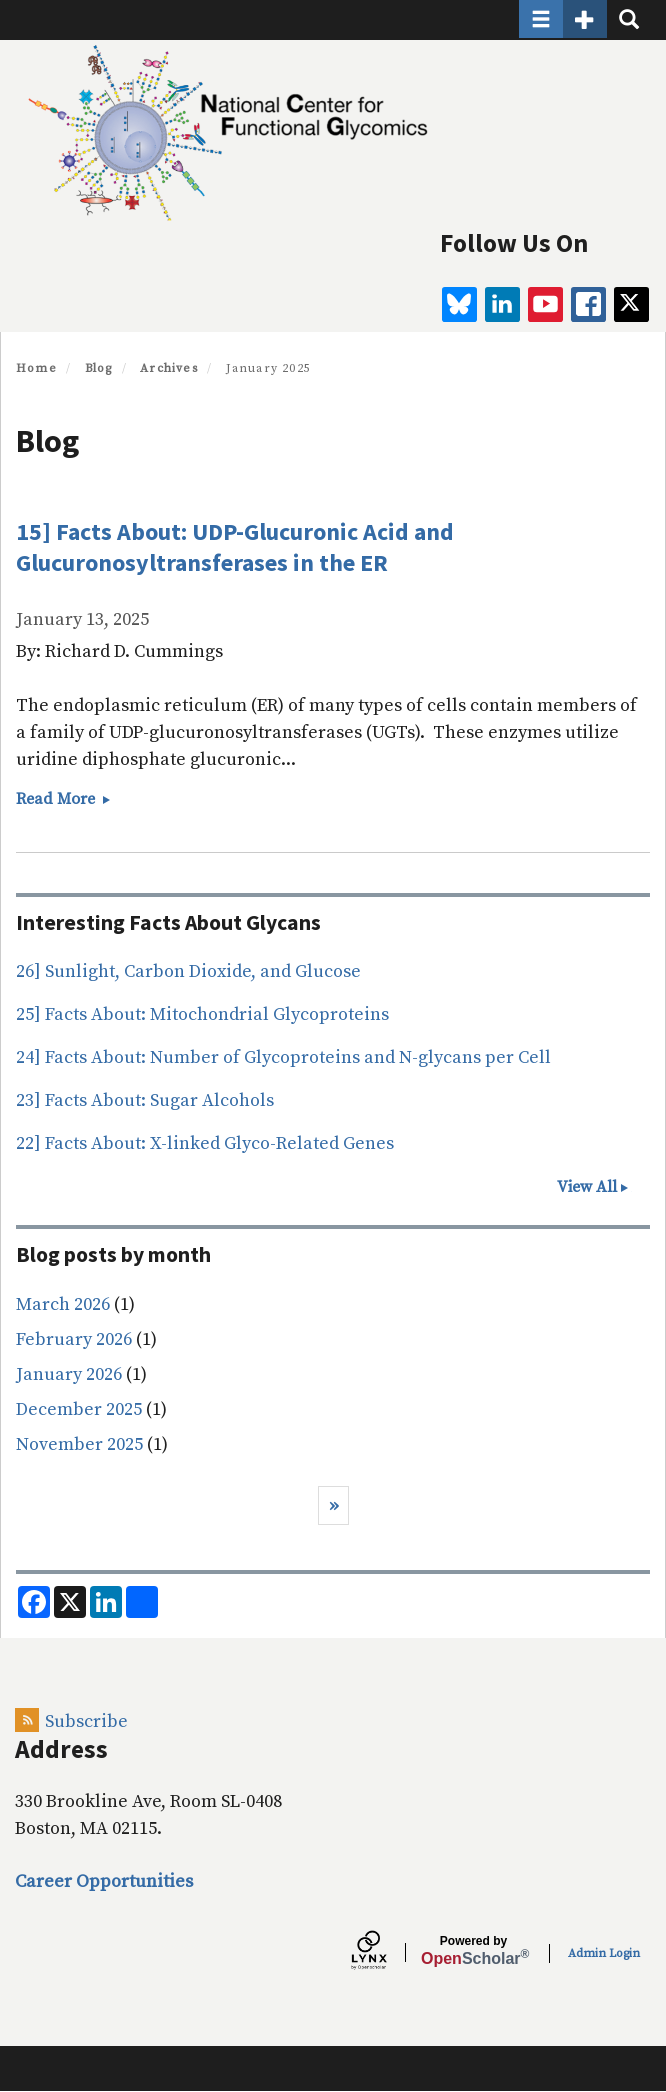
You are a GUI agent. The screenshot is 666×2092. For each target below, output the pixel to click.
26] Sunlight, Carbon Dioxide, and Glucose (188, 971)
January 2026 (69, 1374)
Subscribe (86, 1721)
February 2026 (74, 1339)
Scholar (473, 1951)
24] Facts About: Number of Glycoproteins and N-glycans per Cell (283, 1057)
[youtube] (545, 304)
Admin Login (604, 1953)
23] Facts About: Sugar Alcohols (145, 1100)
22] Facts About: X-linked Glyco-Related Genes (205, 1143)
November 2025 (79, 1444)
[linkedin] (502, 304)
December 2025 (79, 1409)
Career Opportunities (104, 1881)
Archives (169, 368)
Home (36, 368)
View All (587, 1187)
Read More (63, 799)
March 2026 (63, 1304)
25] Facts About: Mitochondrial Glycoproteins (202, 1014)
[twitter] (631, 304)
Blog (99, 368)
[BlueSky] (459, 304)
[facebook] (588, 304)
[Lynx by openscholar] (386, 1953)
